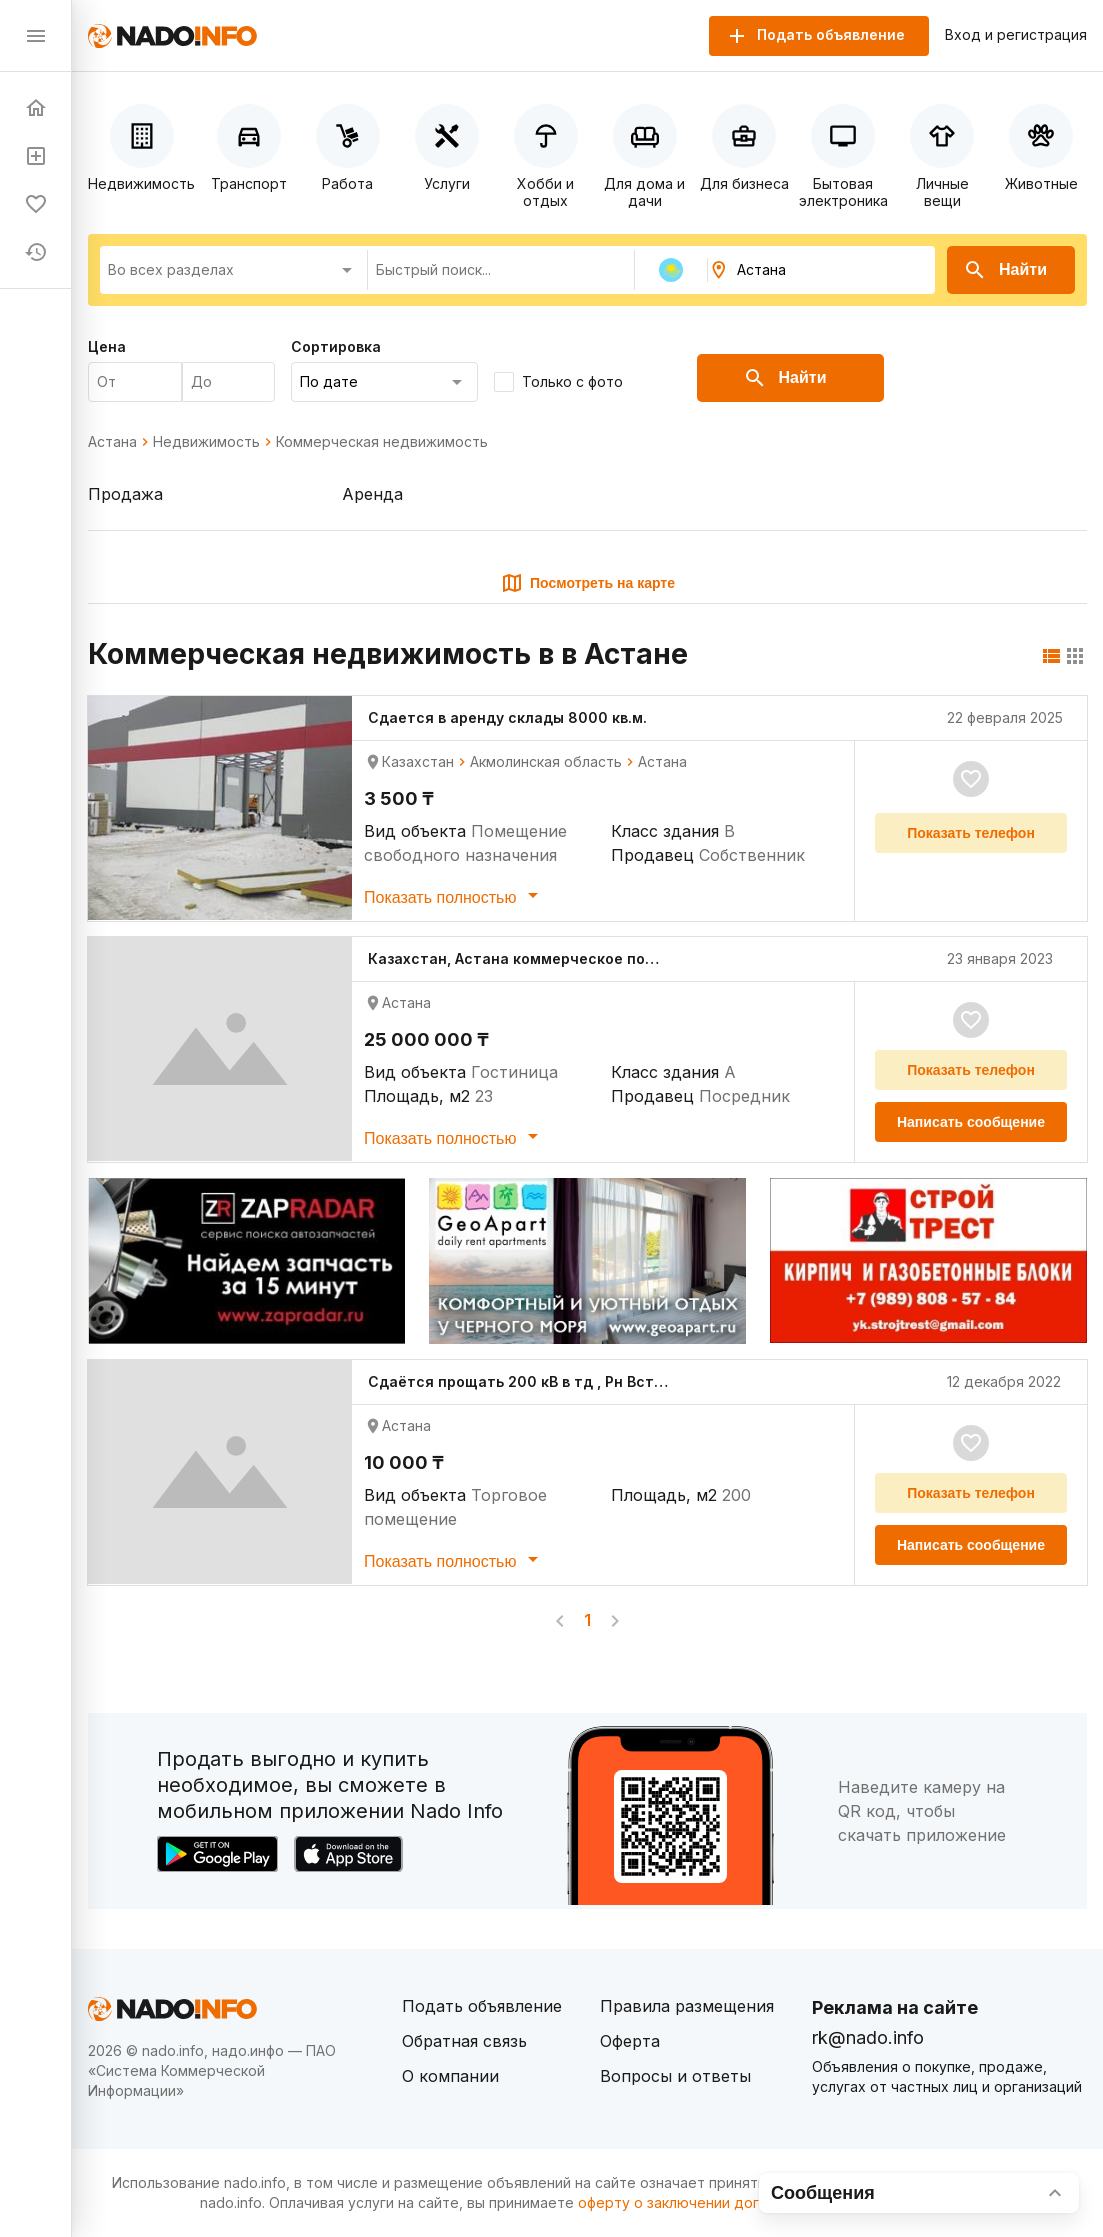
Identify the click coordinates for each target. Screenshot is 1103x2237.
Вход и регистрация (1016, 35)
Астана (112, 442)
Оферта (630, 2041)
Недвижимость (206, 442)
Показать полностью (454, 895)
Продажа (125, 494)
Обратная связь (464, 2041)
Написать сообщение (971, 1122)
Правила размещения (687, 2006)
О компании (450, 2076)
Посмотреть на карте (587, 583)
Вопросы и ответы (675, 2076)
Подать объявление (482, 2006)
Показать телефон (971, 833)
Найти (1005, 270)
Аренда (372, 494)
